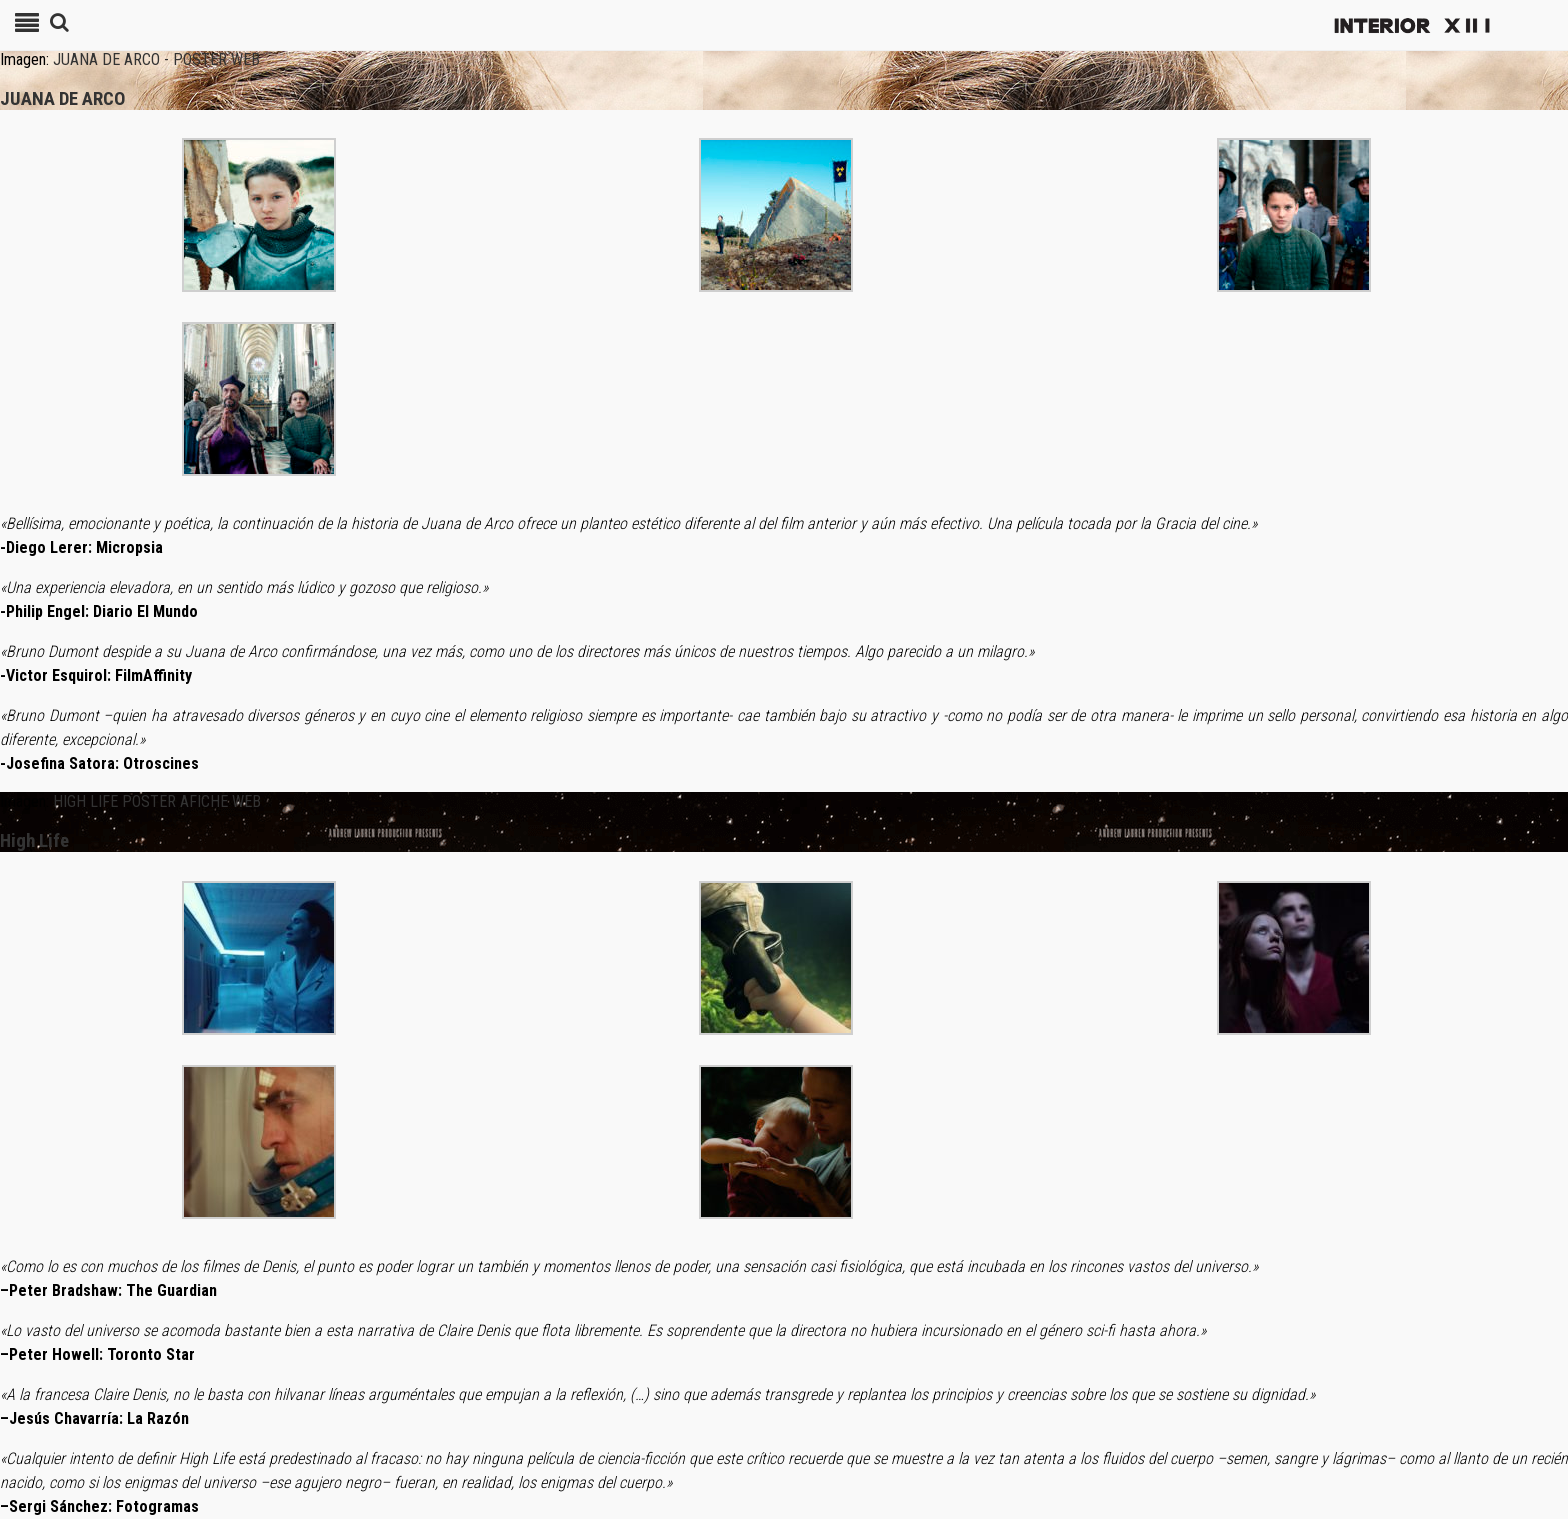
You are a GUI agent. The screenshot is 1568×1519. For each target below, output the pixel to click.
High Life (34, 841)
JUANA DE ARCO (62, 99)
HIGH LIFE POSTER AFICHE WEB (157, 801)
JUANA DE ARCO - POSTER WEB (156, 59)
